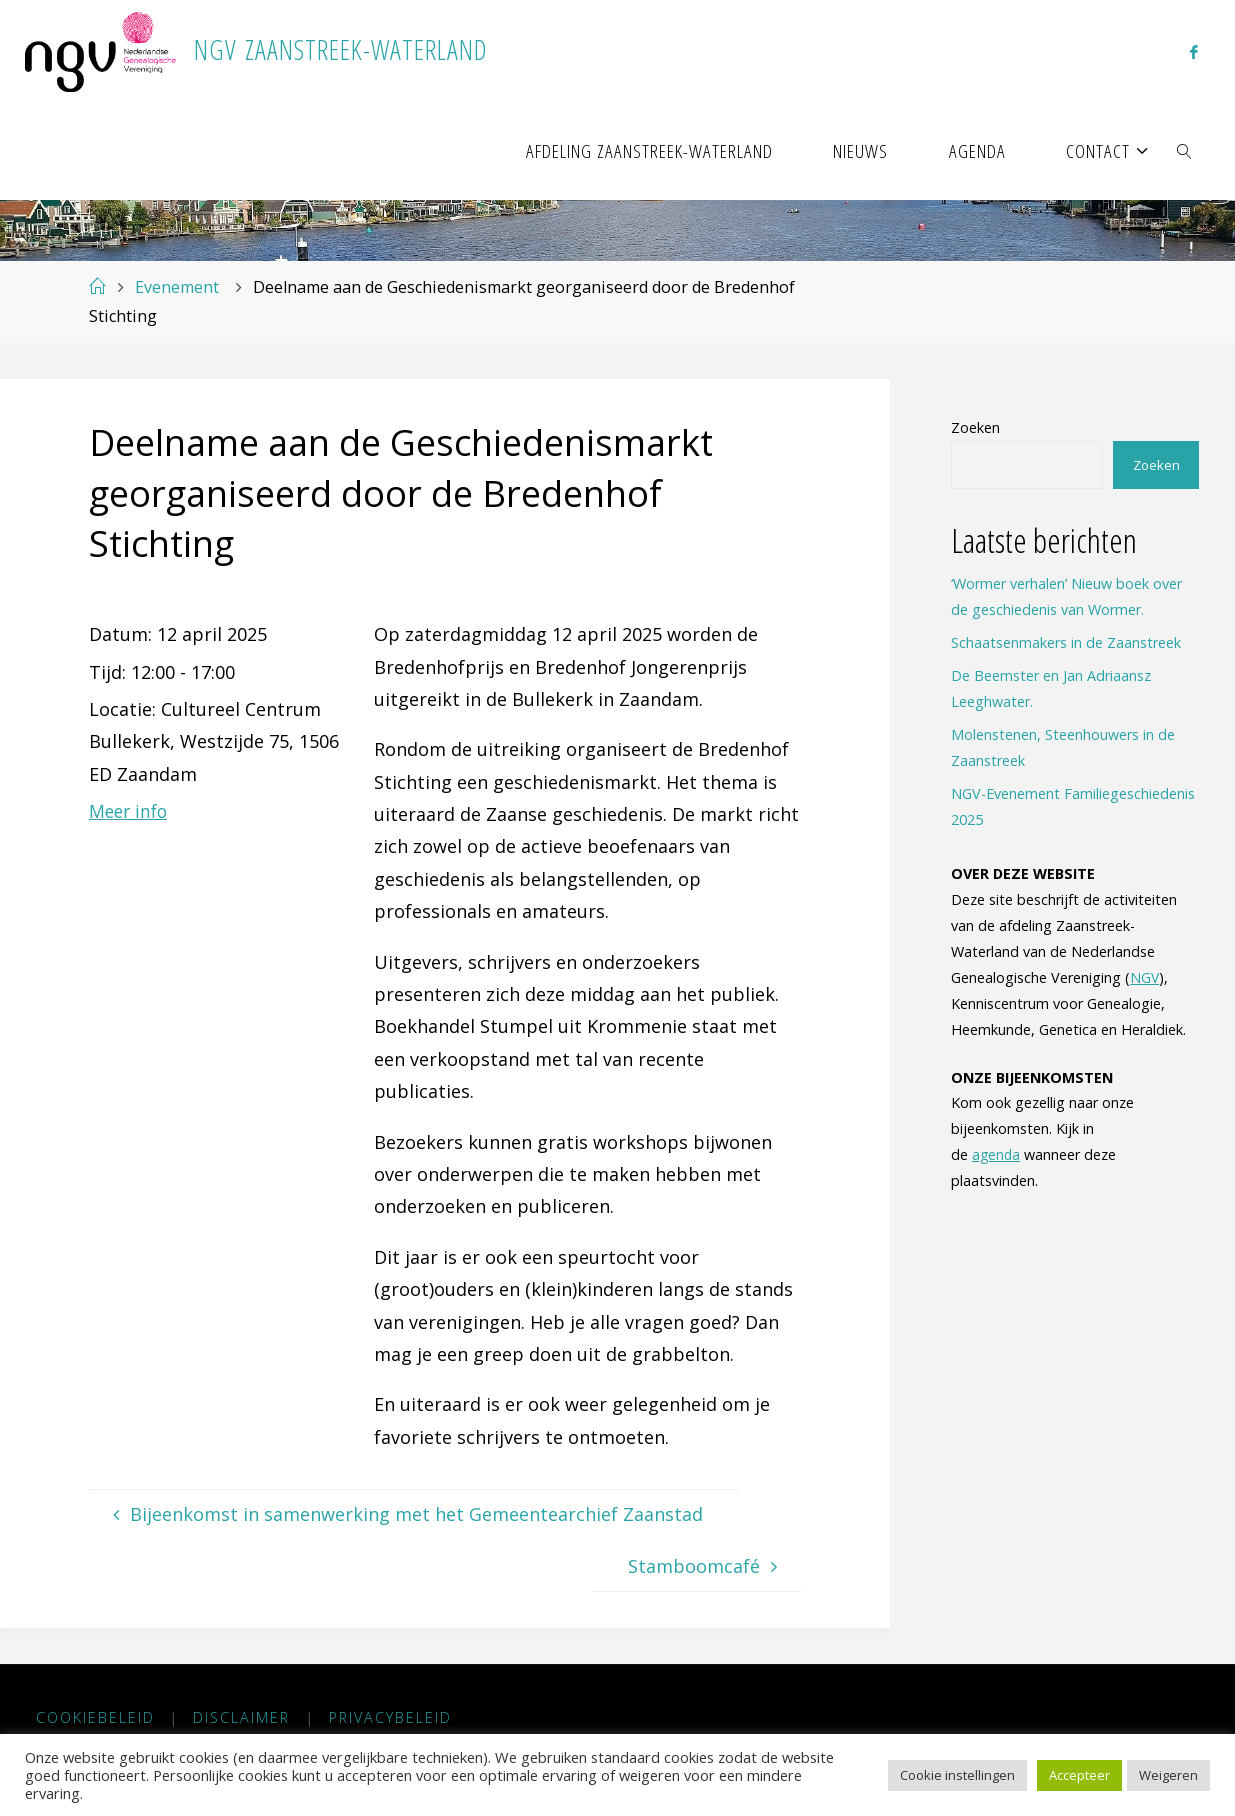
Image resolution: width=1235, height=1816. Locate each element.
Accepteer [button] (1079, 1775)
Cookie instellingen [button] (957, 1775)
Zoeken (975, 427)
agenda (997, 1154)
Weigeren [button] (1168, 1775)
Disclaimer (242, 1718)
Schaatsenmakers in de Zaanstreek (1066, 642)
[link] (1185, 150)
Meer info (130, 811)
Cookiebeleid (95, 1718)
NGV (1145, 977)
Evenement (177, 287)
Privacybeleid (391, 1718)
